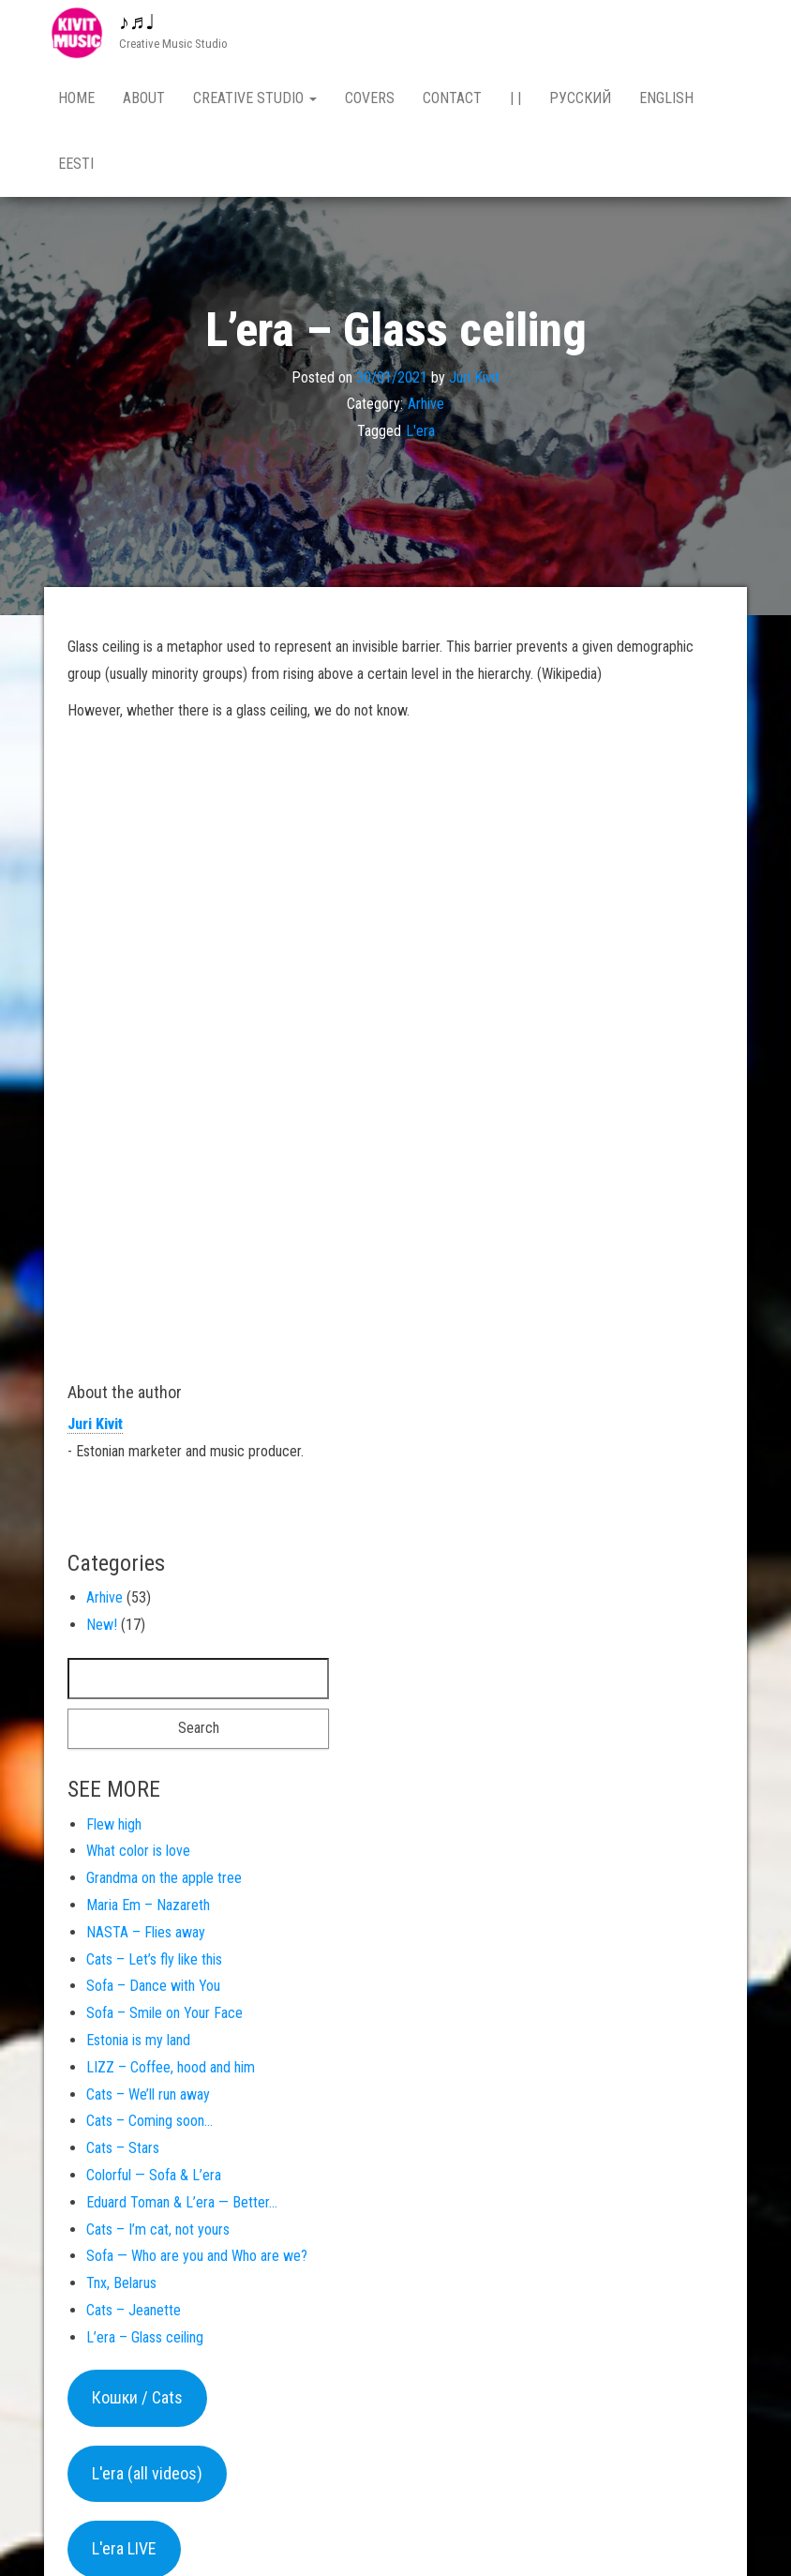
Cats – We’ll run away (148, 2098)
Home (76, 98)
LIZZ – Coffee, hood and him (170, 2071)
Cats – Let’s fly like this (154, 1963)
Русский (580, 98)
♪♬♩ (137, 22)
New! (101, 1628)
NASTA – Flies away (145, 1936)
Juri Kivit (474, 380)
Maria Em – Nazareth (148, 1909)
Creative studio (255, 98)
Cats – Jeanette (133, 2314)
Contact (452, 98)
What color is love (138, 1854)
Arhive (426, 407)
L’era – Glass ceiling (144, 2341)
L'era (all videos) (147, 2477)
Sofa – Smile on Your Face (164, 2017)
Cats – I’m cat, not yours (158, 2233)
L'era (420, 435)
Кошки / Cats (137, 2401)
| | (515, 98)
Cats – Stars (122, 2152)
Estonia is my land (138, 2044)
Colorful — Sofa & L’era (153, 2179)
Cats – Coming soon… (149, 2124)
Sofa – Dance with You (153, 1989)
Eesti (76, 164)
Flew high (114, 1828)
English (666, 98)
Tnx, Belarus (121, 2287)
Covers (370, 98)
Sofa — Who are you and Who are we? (196, 2259)
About (144, 98)
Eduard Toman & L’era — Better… (181, 2206)
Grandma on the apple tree (164, 1882)
